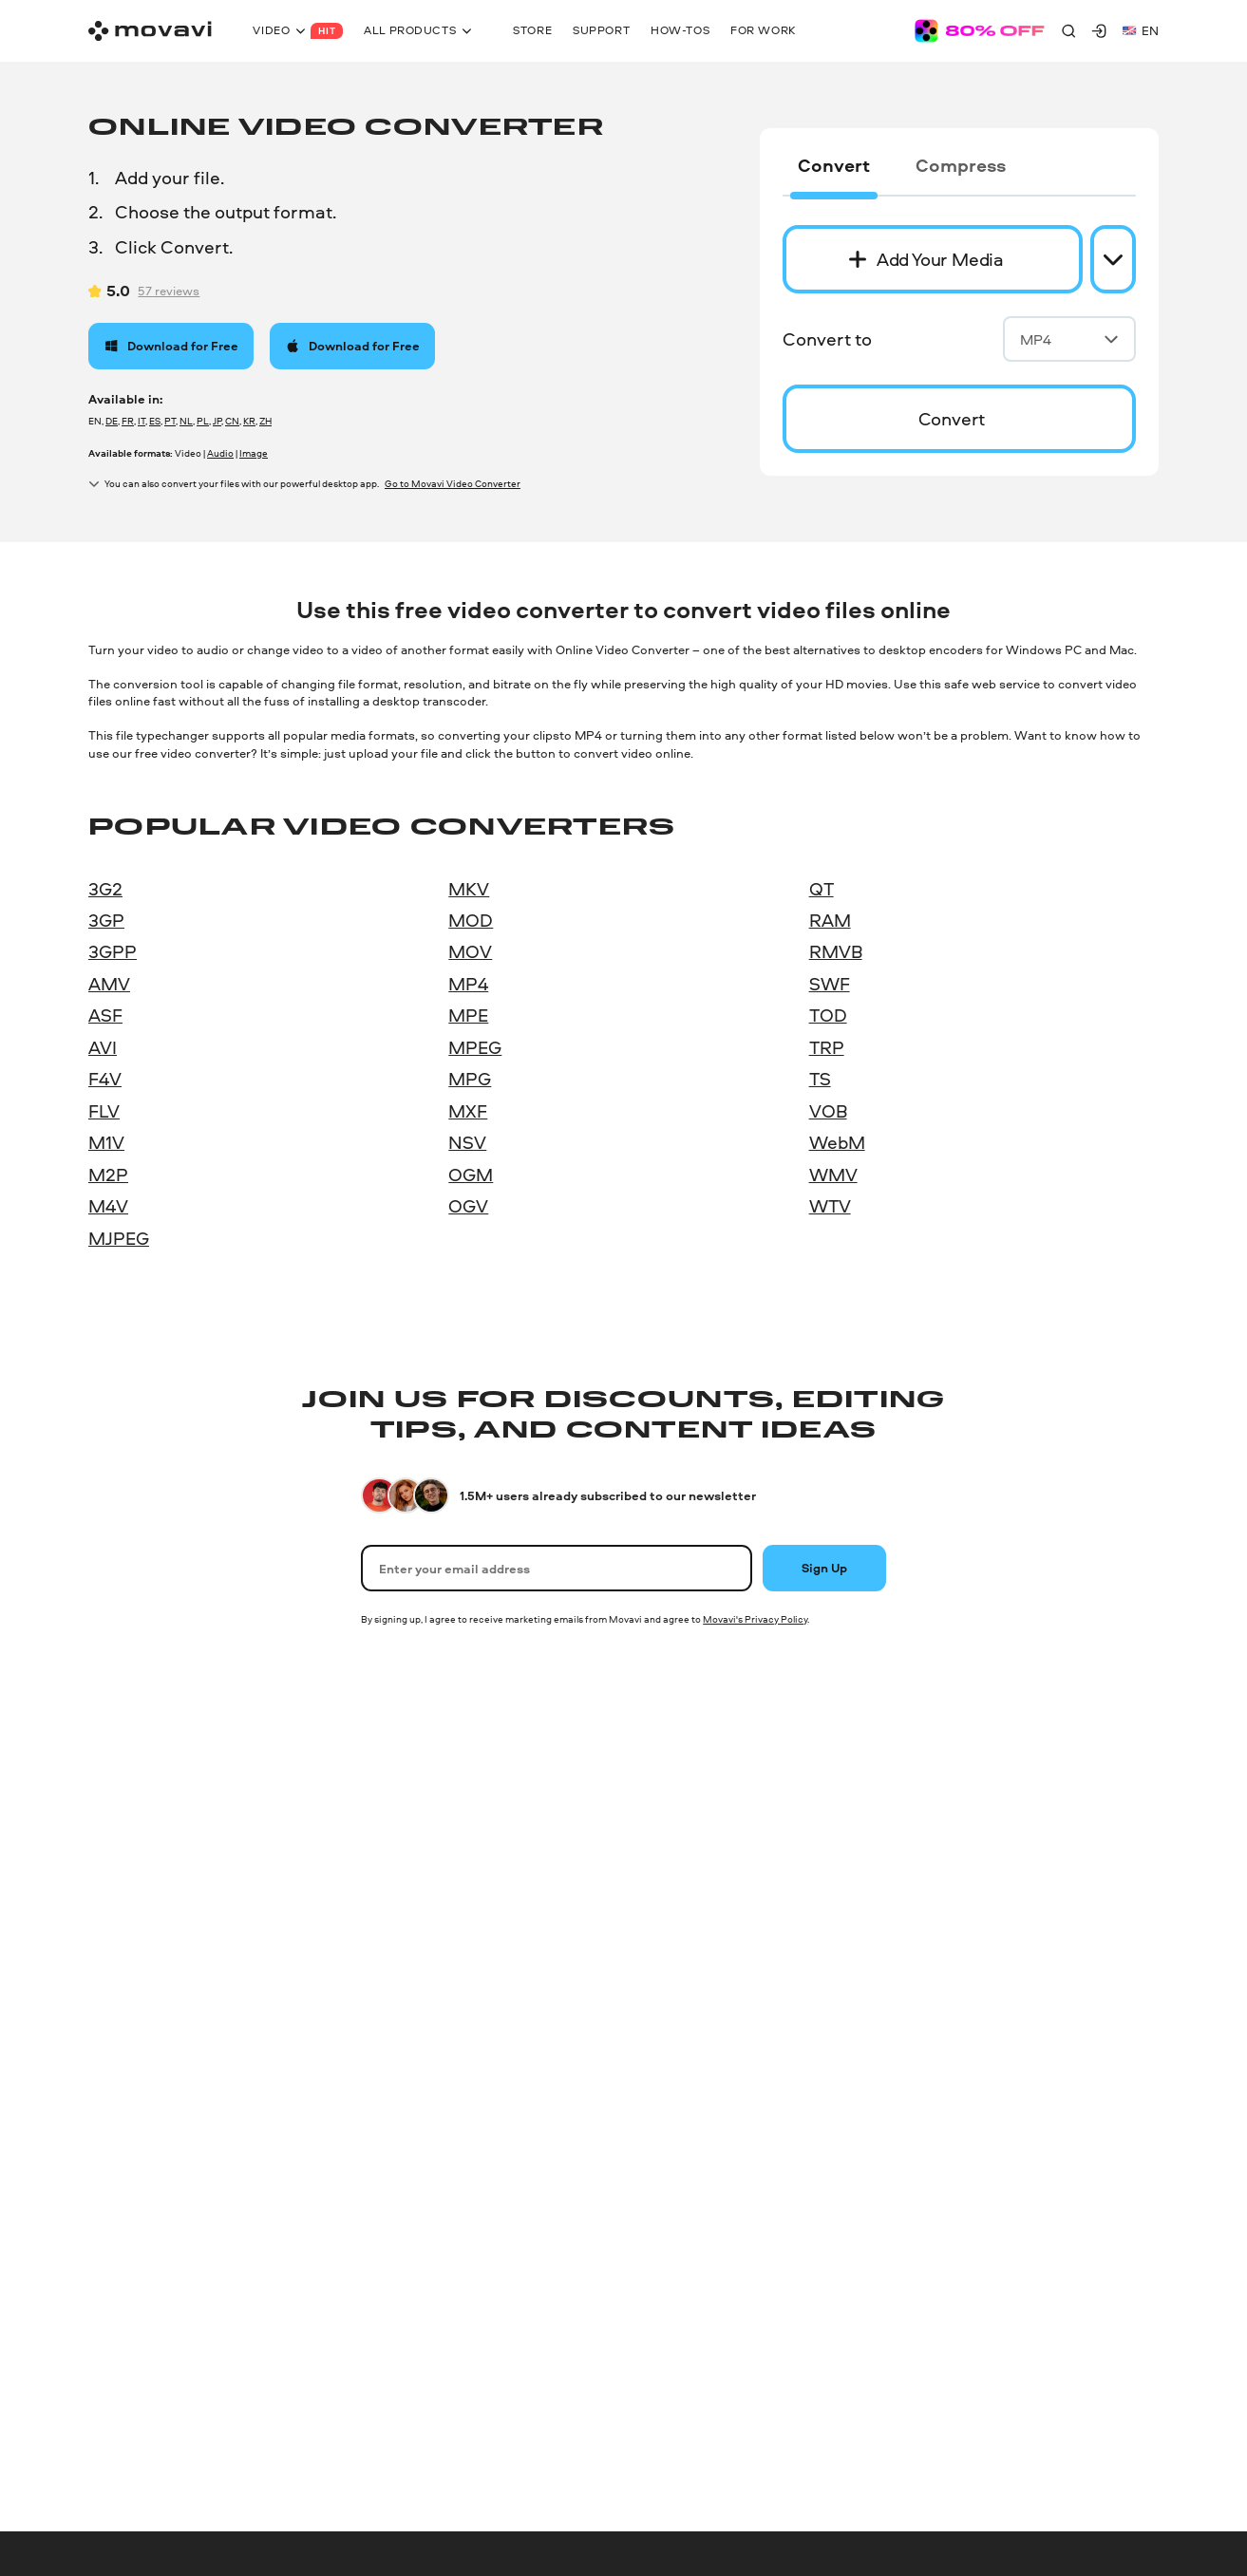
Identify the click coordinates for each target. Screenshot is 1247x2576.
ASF (105, 1015)
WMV (833, 1174)
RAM (830, 920)
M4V (108, 1206)
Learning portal (677, 1903)
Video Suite (121, 1837)
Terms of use (205, 2411)
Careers (929, 1971)
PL (203, 420)
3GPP (112, 951)
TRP (826, 1047)
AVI (102, 1047)
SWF (829, 983)
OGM (470, 1174)
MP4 (1069, 339)
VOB (828, 1111)
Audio (220, 453)
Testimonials (943, 1870)
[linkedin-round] (1088, 2448)
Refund (654, 2070)
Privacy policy (119, 2411)
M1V (106, 1142)
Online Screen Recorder (156, 2238)
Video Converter (135, 1903)
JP (217, 420)
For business (944, 2105)
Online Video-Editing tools (163, 2272)
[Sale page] (980, 30)
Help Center (667, 1804)
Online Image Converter (156, 2138)
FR (128, 420)
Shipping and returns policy (507, 2411)
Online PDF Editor (139, 2204)
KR (249, 420)
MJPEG (118, 1238)
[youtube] (1119, 2448)
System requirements (695, 1937)
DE (111, 420)
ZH (265, 420)
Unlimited (116, 1804)
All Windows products (152, 2305)
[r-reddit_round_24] (1151, 2448)
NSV (467, 1142)
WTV (830, 1206)
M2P (108, 1174)
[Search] (1068, 30)
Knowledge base (680, 1870)
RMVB (835, 951)
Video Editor (124, 1937)
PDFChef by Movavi (145, 2004)
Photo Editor (125, 1870)
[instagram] (1057, 2448)
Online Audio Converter (155, 2105)
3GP (106, 920)
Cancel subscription (690, 2004)
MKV (468, 888)
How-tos (659, 1837)
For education (947, 2037)
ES (155, 420)
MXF (467, 1111)
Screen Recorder (136, 1971)
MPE (468, 1015)
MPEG (474, 1047)
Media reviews (948, 1903)
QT (821, 888)
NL (186, 420)
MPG (469, 1078)
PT (170, 420)
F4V (105, 1078)
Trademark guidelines (731, 2411)
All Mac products (410, 2070)
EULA (272, 2411)
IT (141, 420)
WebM (837, 1142)
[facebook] (1025, 2448)
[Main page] (150, 31)
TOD (828, 1015)
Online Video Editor (143, 2171)
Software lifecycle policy (366, 2411)
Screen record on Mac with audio (456, 2004)
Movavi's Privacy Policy (755, 1619)
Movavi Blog (942, 2004)
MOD (470, 920)
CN (232, 420)
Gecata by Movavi (139, 2037)
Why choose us (952, 1937)
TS (820, 1078)
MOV (470, 951)
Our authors (942, 1837)
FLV (104, 1111)
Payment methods (687, 2037)
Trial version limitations (699, 1971)
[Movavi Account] (1098, 30)
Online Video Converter (155, 2070)
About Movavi (947, 1804)
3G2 (105, 888)
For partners (943, 2070)
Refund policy (626, 2411)
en (1141, 30)
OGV (468, 1206)
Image (253, 453)
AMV (109, 983)
